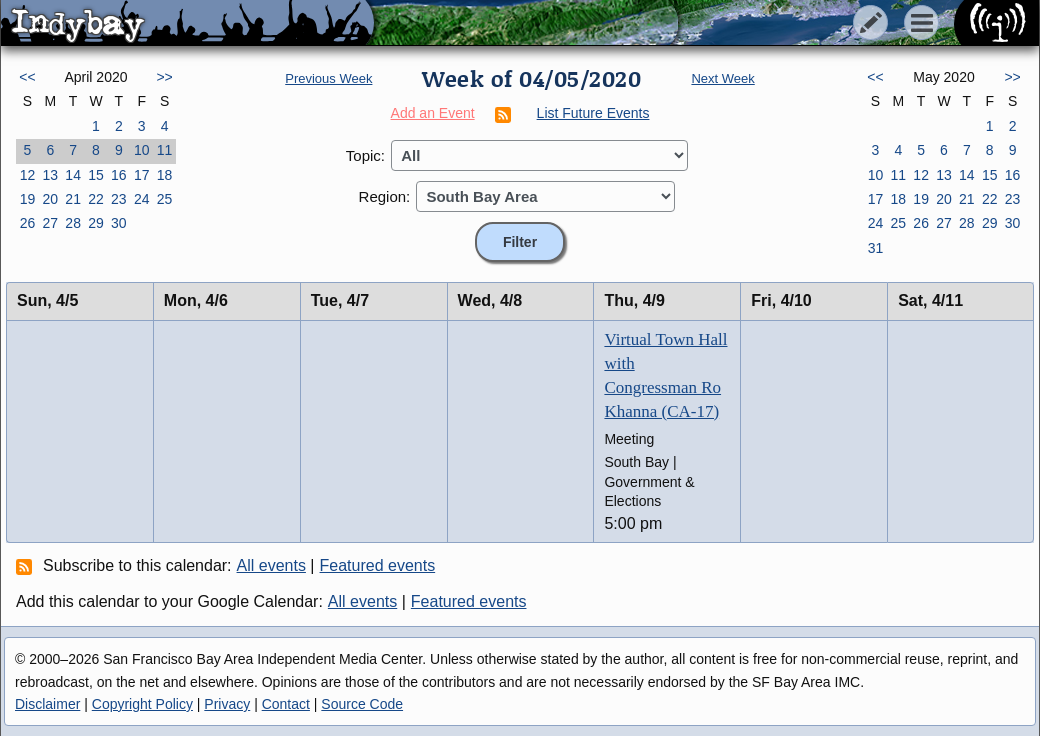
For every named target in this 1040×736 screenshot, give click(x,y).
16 (119, 175)
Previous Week (328, 78)
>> (164, 77)
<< (27, 77)
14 (73, 175)
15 (96, 175)
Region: (385, 196)
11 (165, 150)
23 (119, 199)
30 (119, 223)
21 (73, 199)
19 (28, 199)
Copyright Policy (142, 704)
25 (165, 199)
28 (73, 223)
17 (142, 175)
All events (271, 565)
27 (50, 223)
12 (28, 175)
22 (96, 199)
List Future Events (593, 113)
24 (142, 199)
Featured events (378, 565)
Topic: (365, 155)
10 (142, 150)
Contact (286, 704)
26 (28, 223)
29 (96, 223)
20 (50, 199)
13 (50, 175)
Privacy (227, 704)
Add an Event (433, 113)
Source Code (362, 704)
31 (876, 248)
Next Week (722, 78)
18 (165, 175)
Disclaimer (47, 704)
